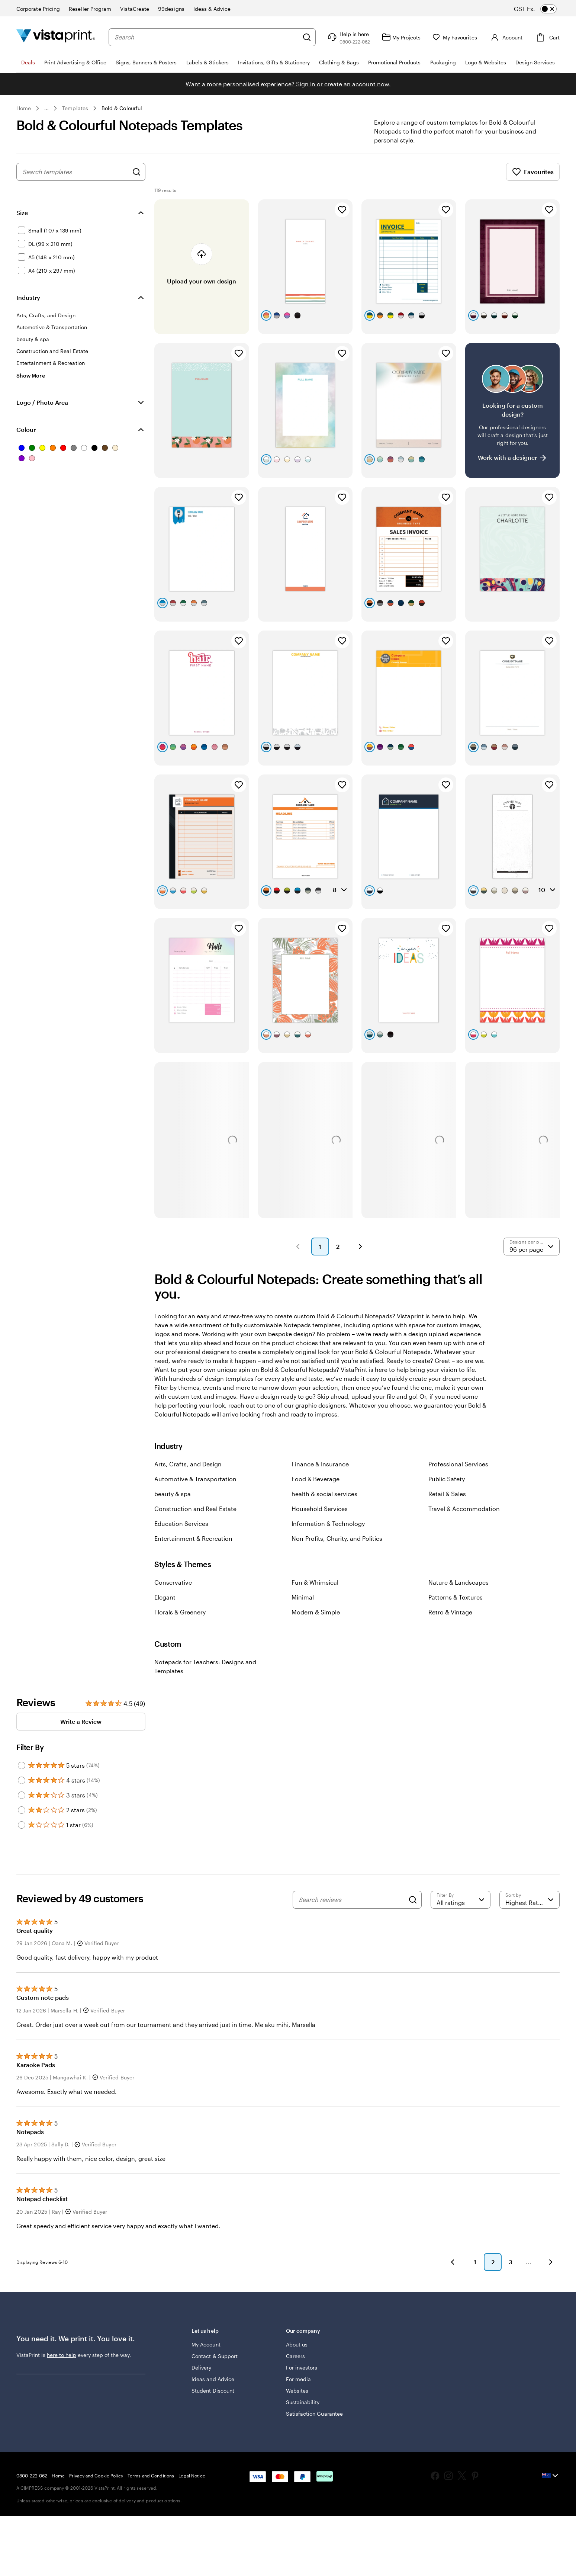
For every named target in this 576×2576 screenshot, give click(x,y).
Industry (28, 297)
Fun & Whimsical (315, 1582)
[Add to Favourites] (342, 209)
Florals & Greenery (180, 1612)
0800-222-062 (31, 2475)
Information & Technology (328, 1523)
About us (297, 2344)
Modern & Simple (316, 1612)
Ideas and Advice (213, 2379)
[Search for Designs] (136, 171)
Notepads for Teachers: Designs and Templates (205, 1666)
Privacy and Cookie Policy (96, 2475)
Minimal (303, 1597)
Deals (28, 62)
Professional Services (458, 1463)
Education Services (181, 1523)
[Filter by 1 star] (21, 1825)
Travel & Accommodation (464, 1508)
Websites (297, 2390)
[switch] (542, 8)
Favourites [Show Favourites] (533, 171)
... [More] (46, 108)
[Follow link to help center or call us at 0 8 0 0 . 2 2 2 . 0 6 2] (348, 37)
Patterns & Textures (455, 1597)
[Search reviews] (352, 1899)
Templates (75, 108)
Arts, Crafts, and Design (188, 1463)
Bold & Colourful (122, 108)
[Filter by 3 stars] (21, 1795)
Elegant (165, 1597)
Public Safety (446, 1478)
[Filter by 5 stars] (21, 1765)
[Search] (306, 37)
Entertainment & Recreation (193, 1538)
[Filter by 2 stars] (21, 1810)
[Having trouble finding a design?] (512, 410)
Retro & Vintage (450, 1612)
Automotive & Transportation (195, 1478)
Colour (26, 429)
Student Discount (213, 2390)
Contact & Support (215, 2356)
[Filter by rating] (461, 1900)
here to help (61, 2355)
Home (23, 108)
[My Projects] (401, 37)
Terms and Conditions (151, 2475)
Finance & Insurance (320, 1463)
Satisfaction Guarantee (314, 2413)
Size (22, 212)
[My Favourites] (454, 37)
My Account (206, 2344)
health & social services (324, 1493)
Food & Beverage (316, 1478)
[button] (298, 1246)
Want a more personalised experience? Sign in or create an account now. (288, 83)
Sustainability (303, 2402)
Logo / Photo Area (42, 402)
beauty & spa (172, 1493)
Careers (295, 2356)
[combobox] (207, 37)
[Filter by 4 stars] (21, 1780)
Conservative (173, 1582)
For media (298, 2379)
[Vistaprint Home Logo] (55, 37)
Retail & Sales (447, 1493)
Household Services (320, 1508)
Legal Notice (191, 2475)
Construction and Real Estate (195, 1508)
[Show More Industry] (30, 375)
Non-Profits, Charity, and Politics (337, 1538)
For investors (302, 2367)
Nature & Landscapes (458, 1582)
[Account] (505, 37)
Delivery (202, 2367)
